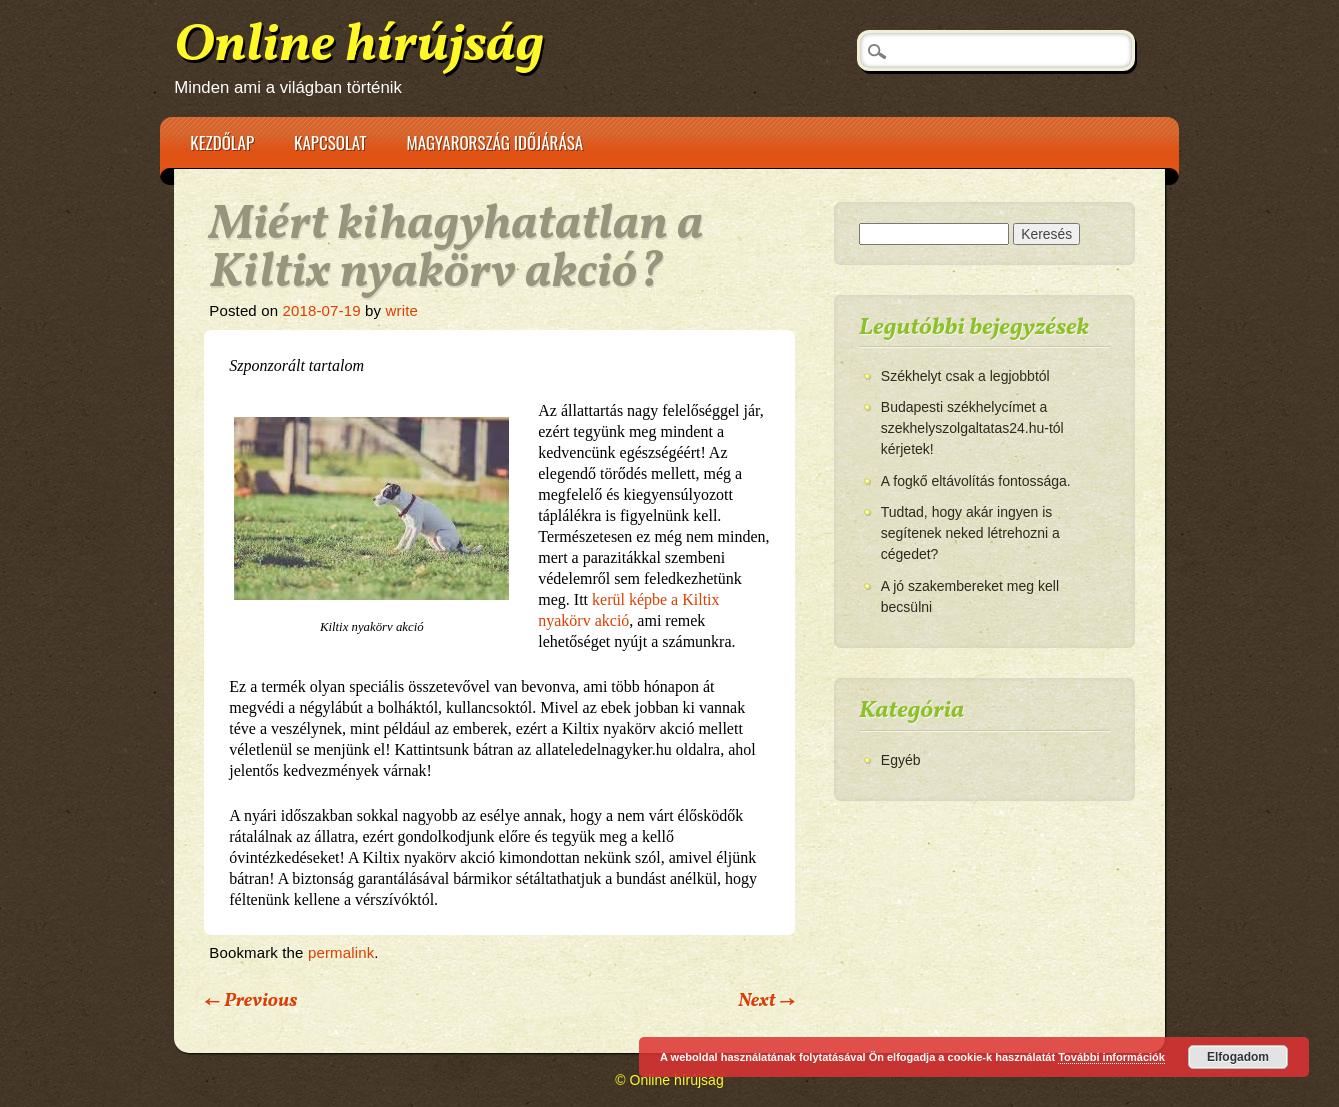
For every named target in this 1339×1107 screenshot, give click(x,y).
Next (766, 1001)
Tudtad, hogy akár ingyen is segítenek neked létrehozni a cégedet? (970, 533)
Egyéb (901, 760)
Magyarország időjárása (494, 142)
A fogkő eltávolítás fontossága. (976, 481)
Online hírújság (359, 46)
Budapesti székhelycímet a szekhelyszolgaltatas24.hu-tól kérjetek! (972, 428)
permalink (341, 952)
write (402, 310)
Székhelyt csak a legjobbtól (965, 376)
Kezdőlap (222, 142)
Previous (250, 1001)
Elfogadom (1238, 1057)
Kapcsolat (330, 142)
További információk (1111, 1057)
